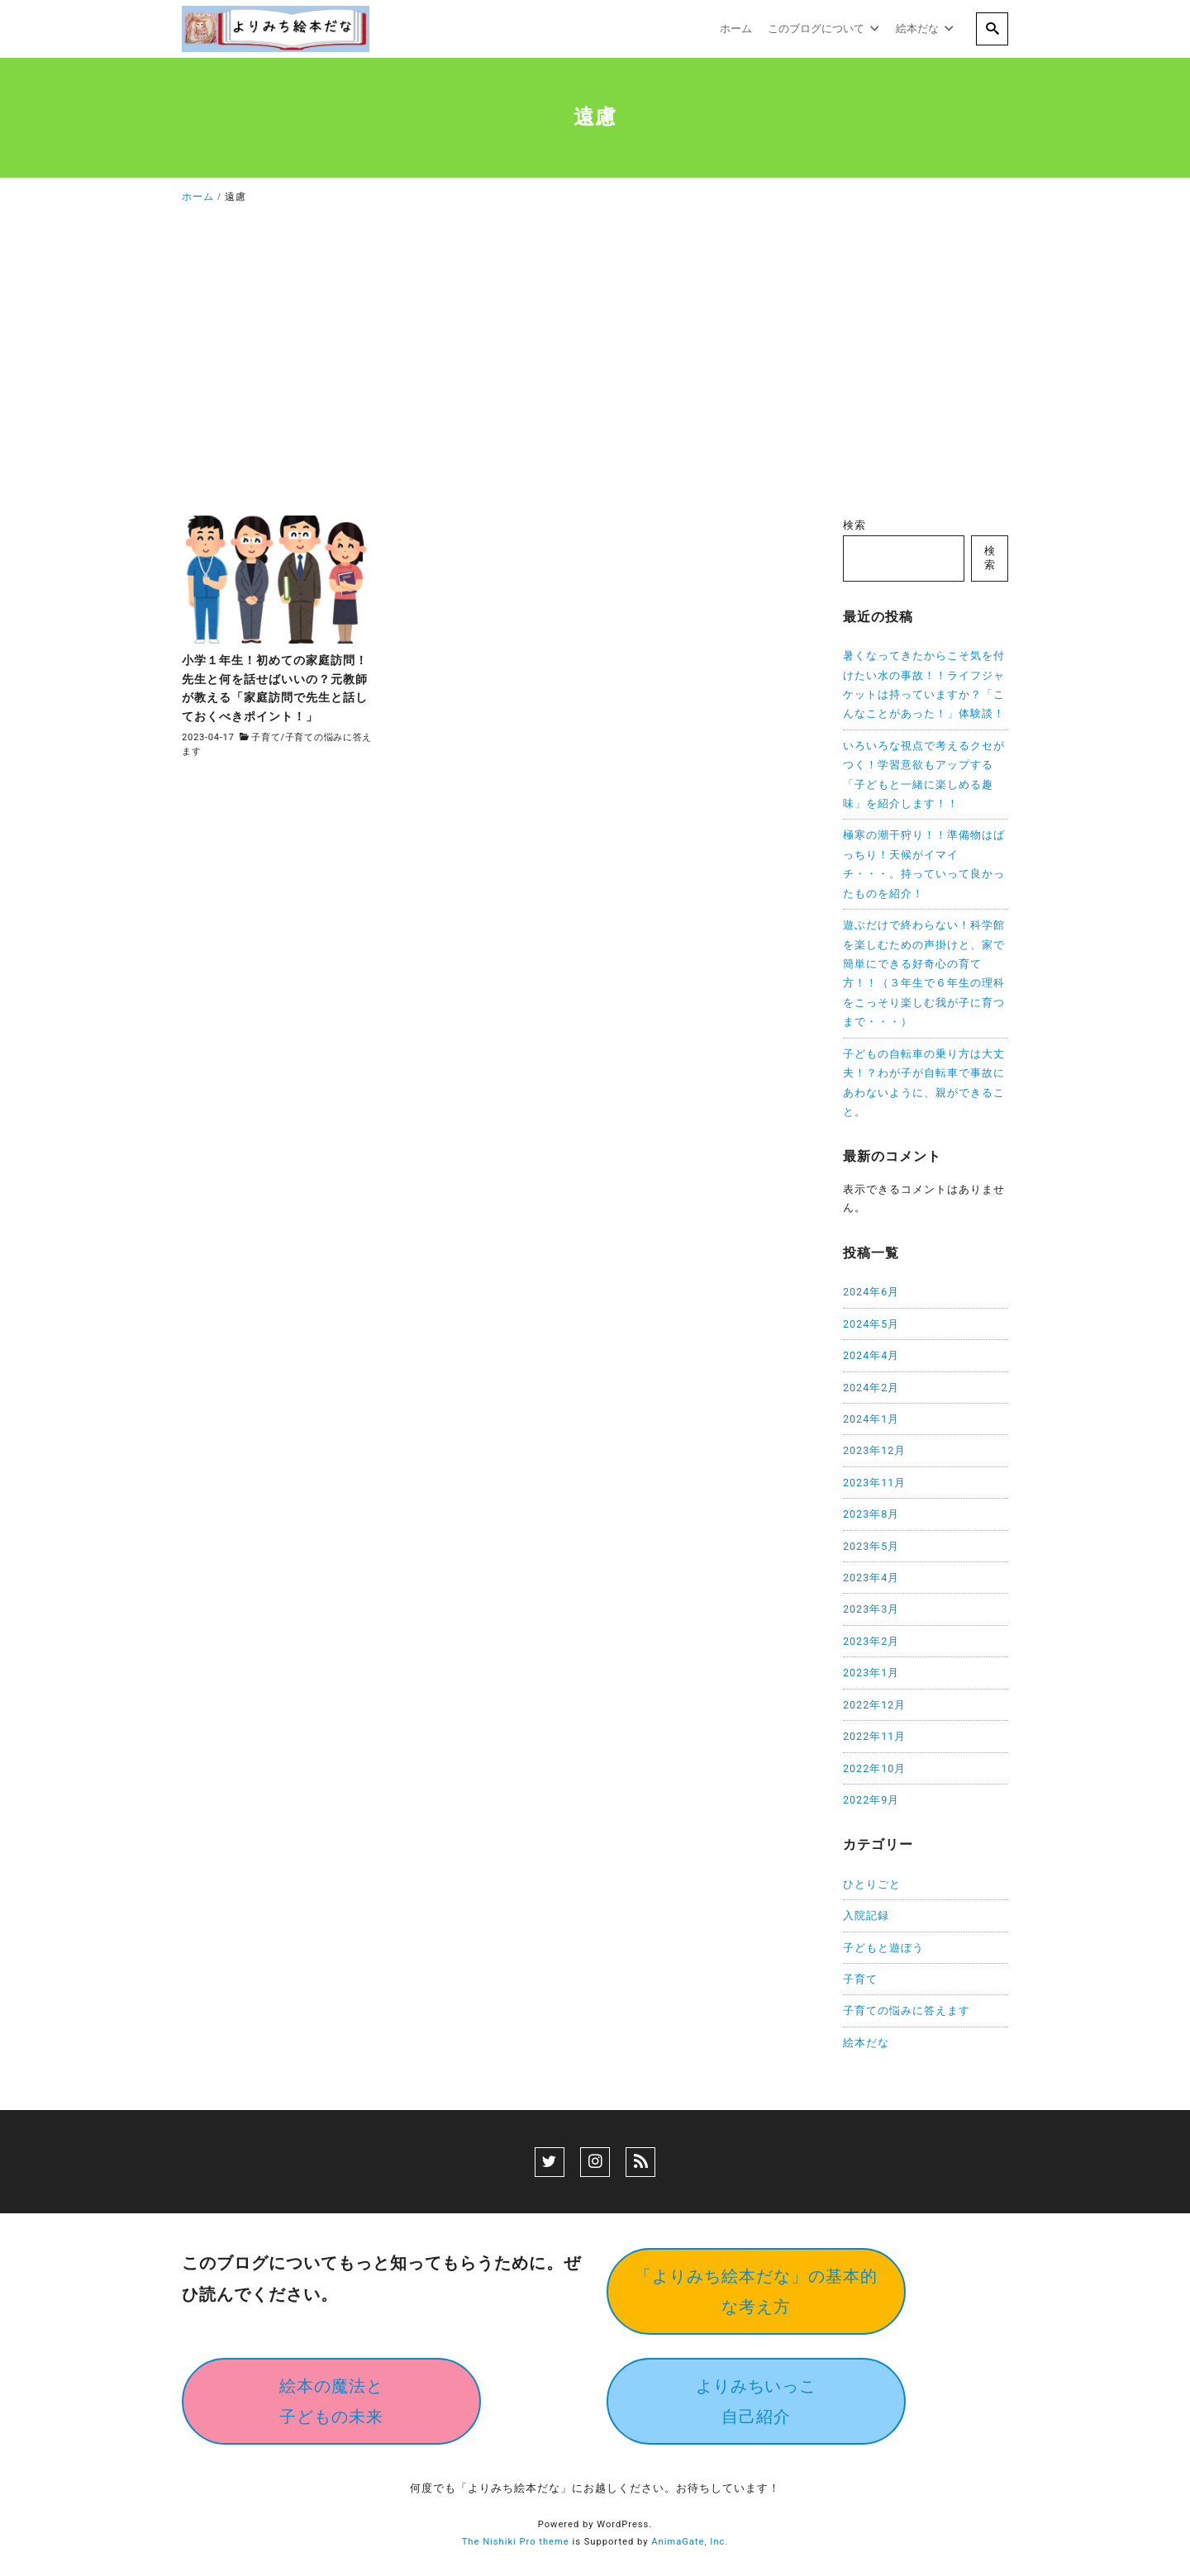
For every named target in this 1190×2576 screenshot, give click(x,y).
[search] (992, 28)
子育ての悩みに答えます (906, 2010)
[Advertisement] (595, 365)
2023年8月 (871, 1514)
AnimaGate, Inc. (689, 2541)
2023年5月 (871, 1546)
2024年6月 (871, 1292)
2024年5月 (871, 1324)
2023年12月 (874, 1450)
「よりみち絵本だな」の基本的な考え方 (756, 2291)
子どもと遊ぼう (883, 1948)
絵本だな (866, 2043)
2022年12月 (874, 1705)
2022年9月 (871, 1800)
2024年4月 (871, 1355)
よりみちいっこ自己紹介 (756, 2401)
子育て (265, 737)
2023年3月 (871, 1609)
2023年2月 (871, 1641)
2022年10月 (874, 1768)
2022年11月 (874, 1736)
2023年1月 (871, 1672)
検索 (854, 525)
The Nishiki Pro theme (515, 2541)
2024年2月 (871, 1387)
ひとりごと (872, 1884)
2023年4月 (871, 1577)
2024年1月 (871, 1419)
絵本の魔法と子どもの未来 (331, 2401)
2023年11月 (874, 1482)
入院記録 (866, 1915)
